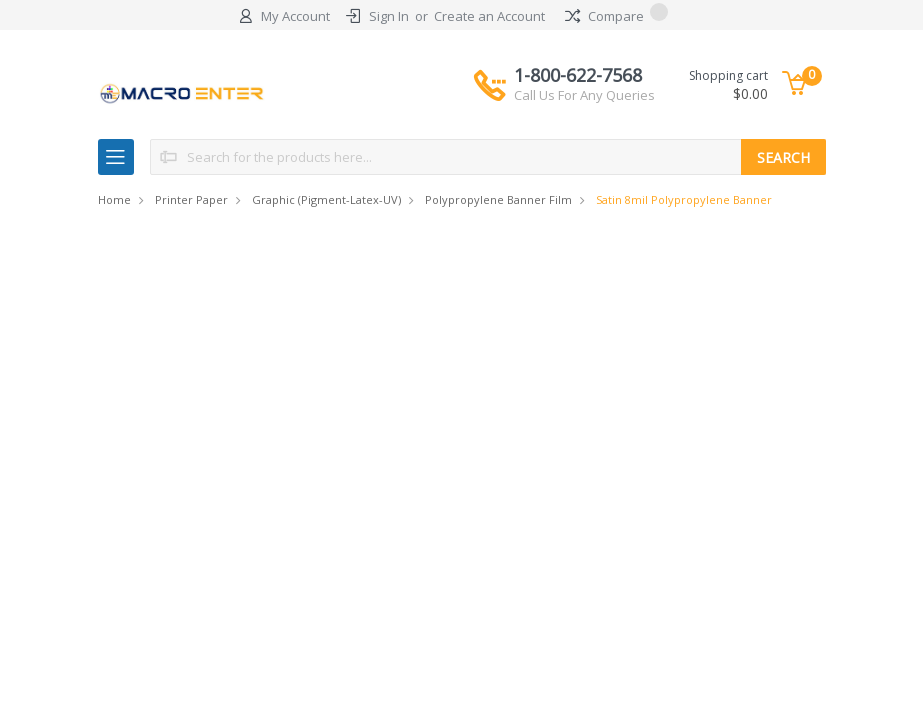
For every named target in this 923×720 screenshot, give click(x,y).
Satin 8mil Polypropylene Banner (684, 199)
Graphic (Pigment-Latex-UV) (326, 199)
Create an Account (489, 16)
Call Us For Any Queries (584, 95)
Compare (616, 16)
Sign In (389, 16)
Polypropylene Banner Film (498, 199)
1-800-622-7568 (584, 84)
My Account (295, 16)
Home (114, 199)
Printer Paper (191, 199)
